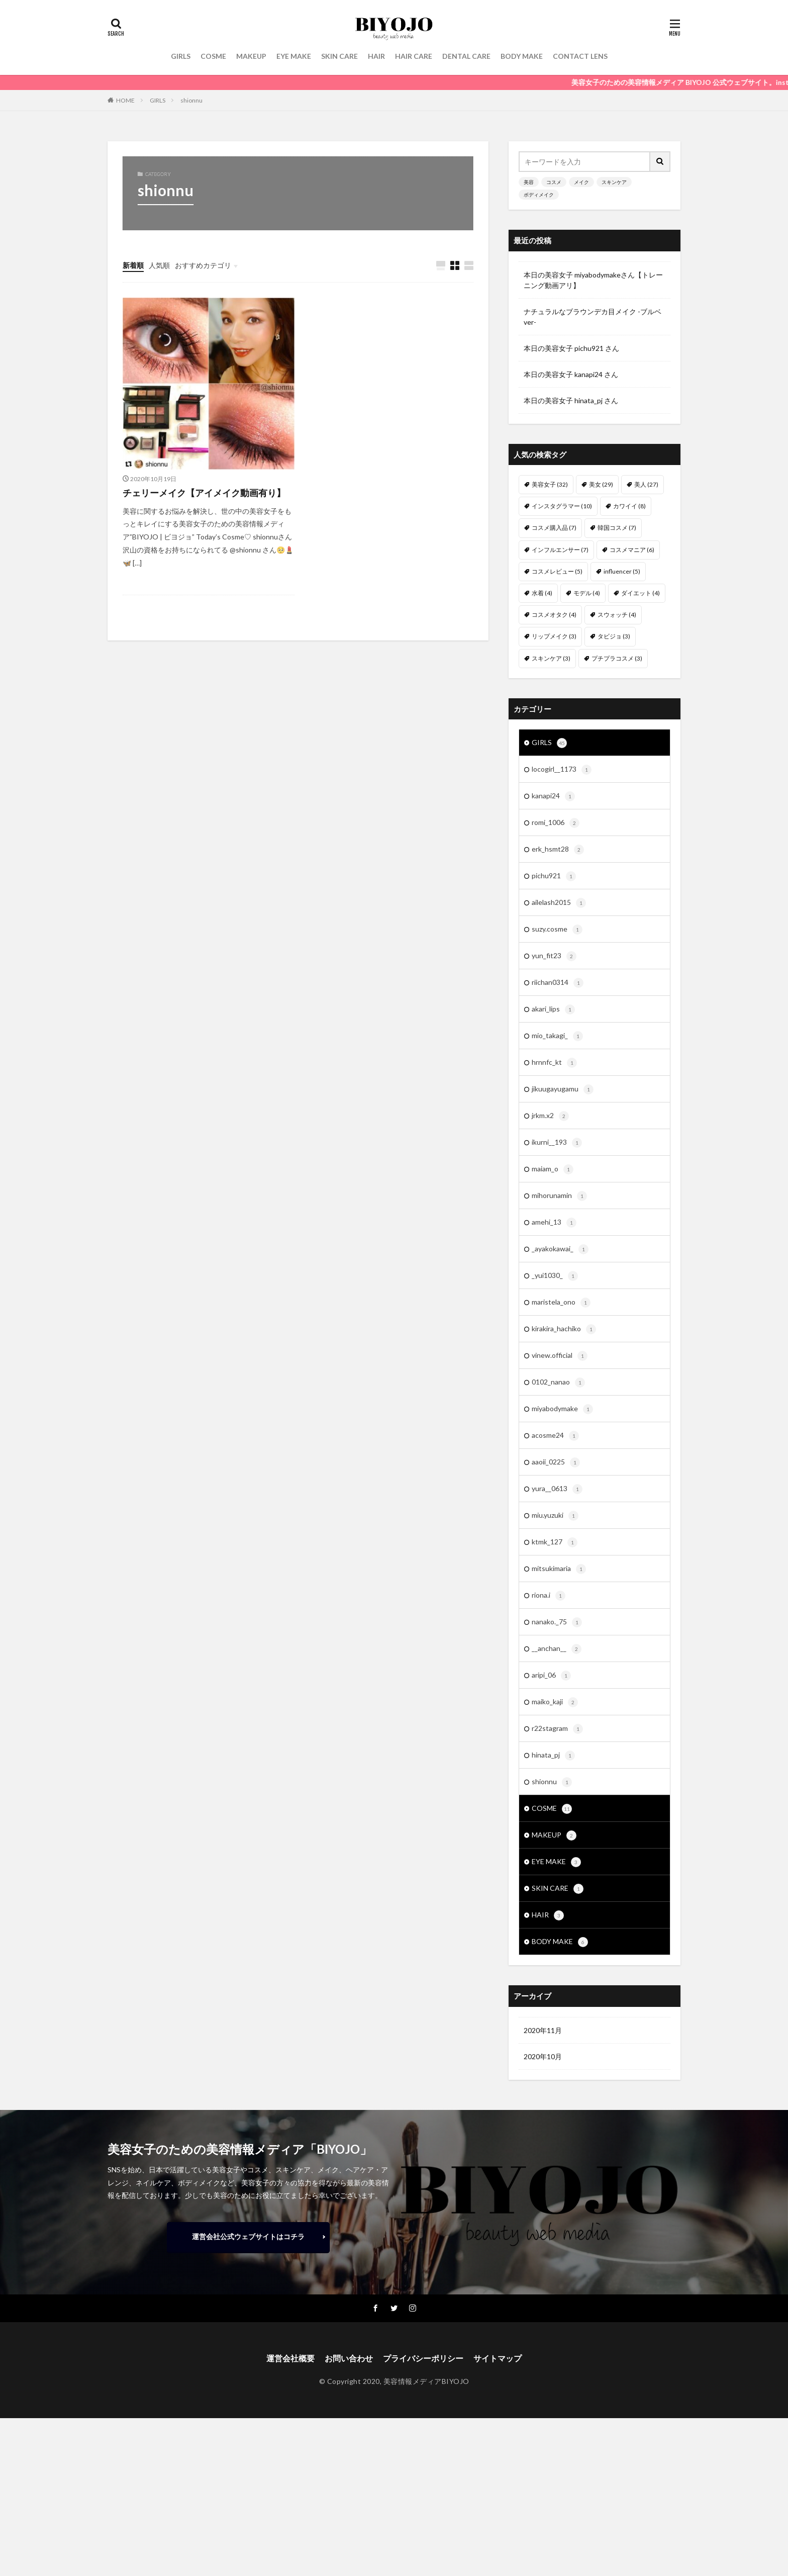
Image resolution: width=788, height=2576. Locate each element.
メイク (581, 182)
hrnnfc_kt (554, 1063)
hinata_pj (553, 1756)
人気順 (159, 265)
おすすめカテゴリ (203, 265)
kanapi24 (553, 796)
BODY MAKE (522, 56)
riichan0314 (557, 983)
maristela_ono (561, 1303)
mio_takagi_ (557, 1036)
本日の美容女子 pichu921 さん (571, 348)
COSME (213, 56)
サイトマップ (497, 2358)
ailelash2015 (559, 903)
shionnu (191, 100)
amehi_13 (554, 1223)
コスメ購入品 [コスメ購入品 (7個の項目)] (554, 527)
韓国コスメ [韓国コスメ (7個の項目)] (617, 527)
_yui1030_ (555, 1276)
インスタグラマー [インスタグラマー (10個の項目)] (562, 506)
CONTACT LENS (580, 56)
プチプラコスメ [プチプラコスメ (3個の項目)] (617, 658)
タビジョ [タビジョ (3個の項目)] (614, 636)
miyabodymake (562, 1409)
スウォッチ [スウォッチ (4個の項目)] (617, 614)
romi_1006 (555, 823)
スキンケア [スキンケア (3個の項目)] (551, 658)
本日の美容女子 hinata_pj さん (571, 400)
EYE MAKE (293, 56)
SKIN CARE (339, 56)
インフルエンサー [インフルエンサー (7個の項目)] (560, 550)
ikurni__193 (557, 1143)
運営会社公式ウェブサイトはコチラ (248, 2236)
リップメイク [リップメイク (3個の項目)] (554, 636)
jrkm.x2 (550, 1116)
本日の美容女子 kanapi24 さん (571, 374)
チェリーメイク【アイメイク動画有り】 (204, 492)
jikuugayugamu (563, 1089)
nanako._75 (557, 1622)
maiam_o (552, 1169)
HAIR (376, 56)
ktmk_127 (554, 1542)
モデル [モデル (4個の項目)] (586, 593)
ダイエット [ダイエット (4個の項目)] (640, 593)
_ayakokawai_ (560, 1249)
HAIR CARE (413, 56)
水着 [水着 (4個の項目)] (542, 593)
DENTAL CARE (466, 56)
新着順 (133, 265)
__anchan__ (556, 1649)
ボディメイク (539, 195)
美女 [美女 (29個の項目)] (601, 484)
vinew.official (559, 1356)
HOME (125, 100)
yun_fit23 (554, 956)
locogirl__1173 (562, 770)
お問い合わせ (349, 2358)
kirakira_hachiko (564, 1329)
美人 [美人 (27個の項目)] (646, 484)
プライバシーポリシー (423, 2358)
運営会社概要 (290, 2358)
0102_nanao (558, 1382)
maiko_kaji (555, 1702)
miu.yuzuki (555, 1516)
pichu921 (554, 876)
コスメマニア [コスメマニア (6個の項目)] (632, 550)
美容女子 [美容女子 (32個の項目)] (550, 484)
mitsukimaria (559, 1569)
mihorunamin (559, 1196)
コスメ (553, 182)
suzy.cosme (557, 930)
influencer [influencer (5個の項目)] (622, 571)
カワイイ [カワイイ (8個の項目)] (629, 506)
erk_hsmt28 (558, 850)
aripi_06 (551, 1676)
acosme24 (555, 1436)
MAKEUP (251, 56)
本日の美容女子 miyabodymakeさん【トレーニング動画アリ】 (593, 280)
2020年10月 (543, 2056)
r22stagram (557, 1729)
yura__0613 (557, 1489)
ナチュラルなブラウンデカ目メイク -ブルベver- (592, 316)
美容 (529, 182)
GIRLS (180, 56)
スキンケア (614, 182)
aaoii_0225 (556, 1462)
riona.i (548, 1596)
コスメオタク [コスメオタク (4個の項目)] (554, 614)
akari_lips (553, 1009)
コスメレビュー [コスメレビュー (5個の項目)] (557, 571)
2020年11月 (543, 2030)
